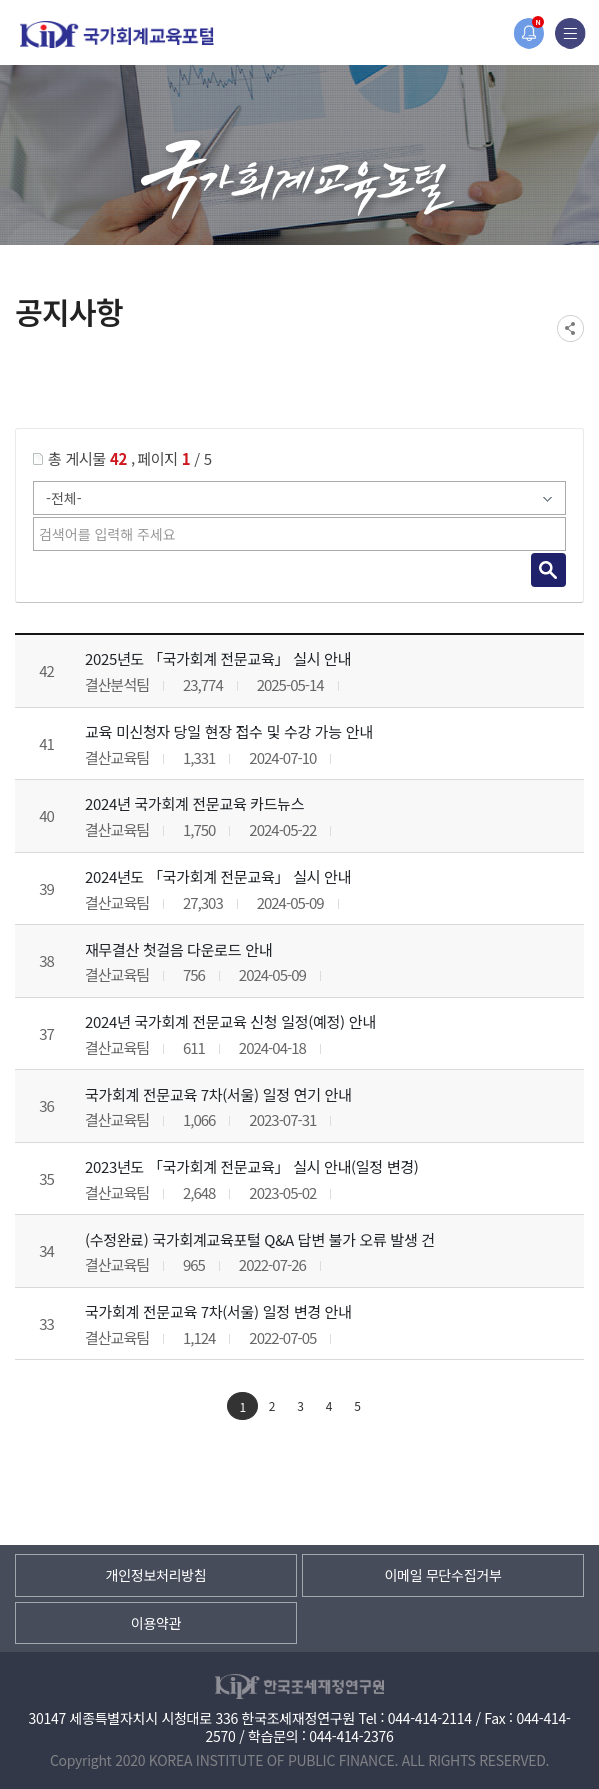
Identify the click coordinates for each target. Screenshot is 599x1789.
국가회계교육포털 (117, 34)
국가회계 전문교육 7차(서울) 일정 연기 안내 (218, 1094)
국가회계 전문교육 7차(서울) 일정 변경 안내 (218, 1311)
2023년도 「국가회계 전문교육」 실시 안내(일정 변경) (252, 1166)
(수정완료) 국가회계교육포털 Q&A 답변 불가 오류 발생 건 (260, 1239)
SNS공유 (570, 328)
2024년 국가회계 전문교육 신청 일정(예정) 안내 (230, 1021)
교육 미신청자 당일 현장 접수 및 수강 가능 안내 (229, 731)
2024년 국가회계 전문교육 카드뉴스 (194, 803)
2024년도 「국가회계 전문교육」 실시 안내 (218, 876)
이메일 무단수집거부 (442, 1575)
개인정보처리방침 (156, 1575)
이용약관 (156, 1623)
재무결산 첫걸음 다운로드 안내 (178, 949)
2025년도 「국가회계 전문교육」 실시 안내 (218, 658)
